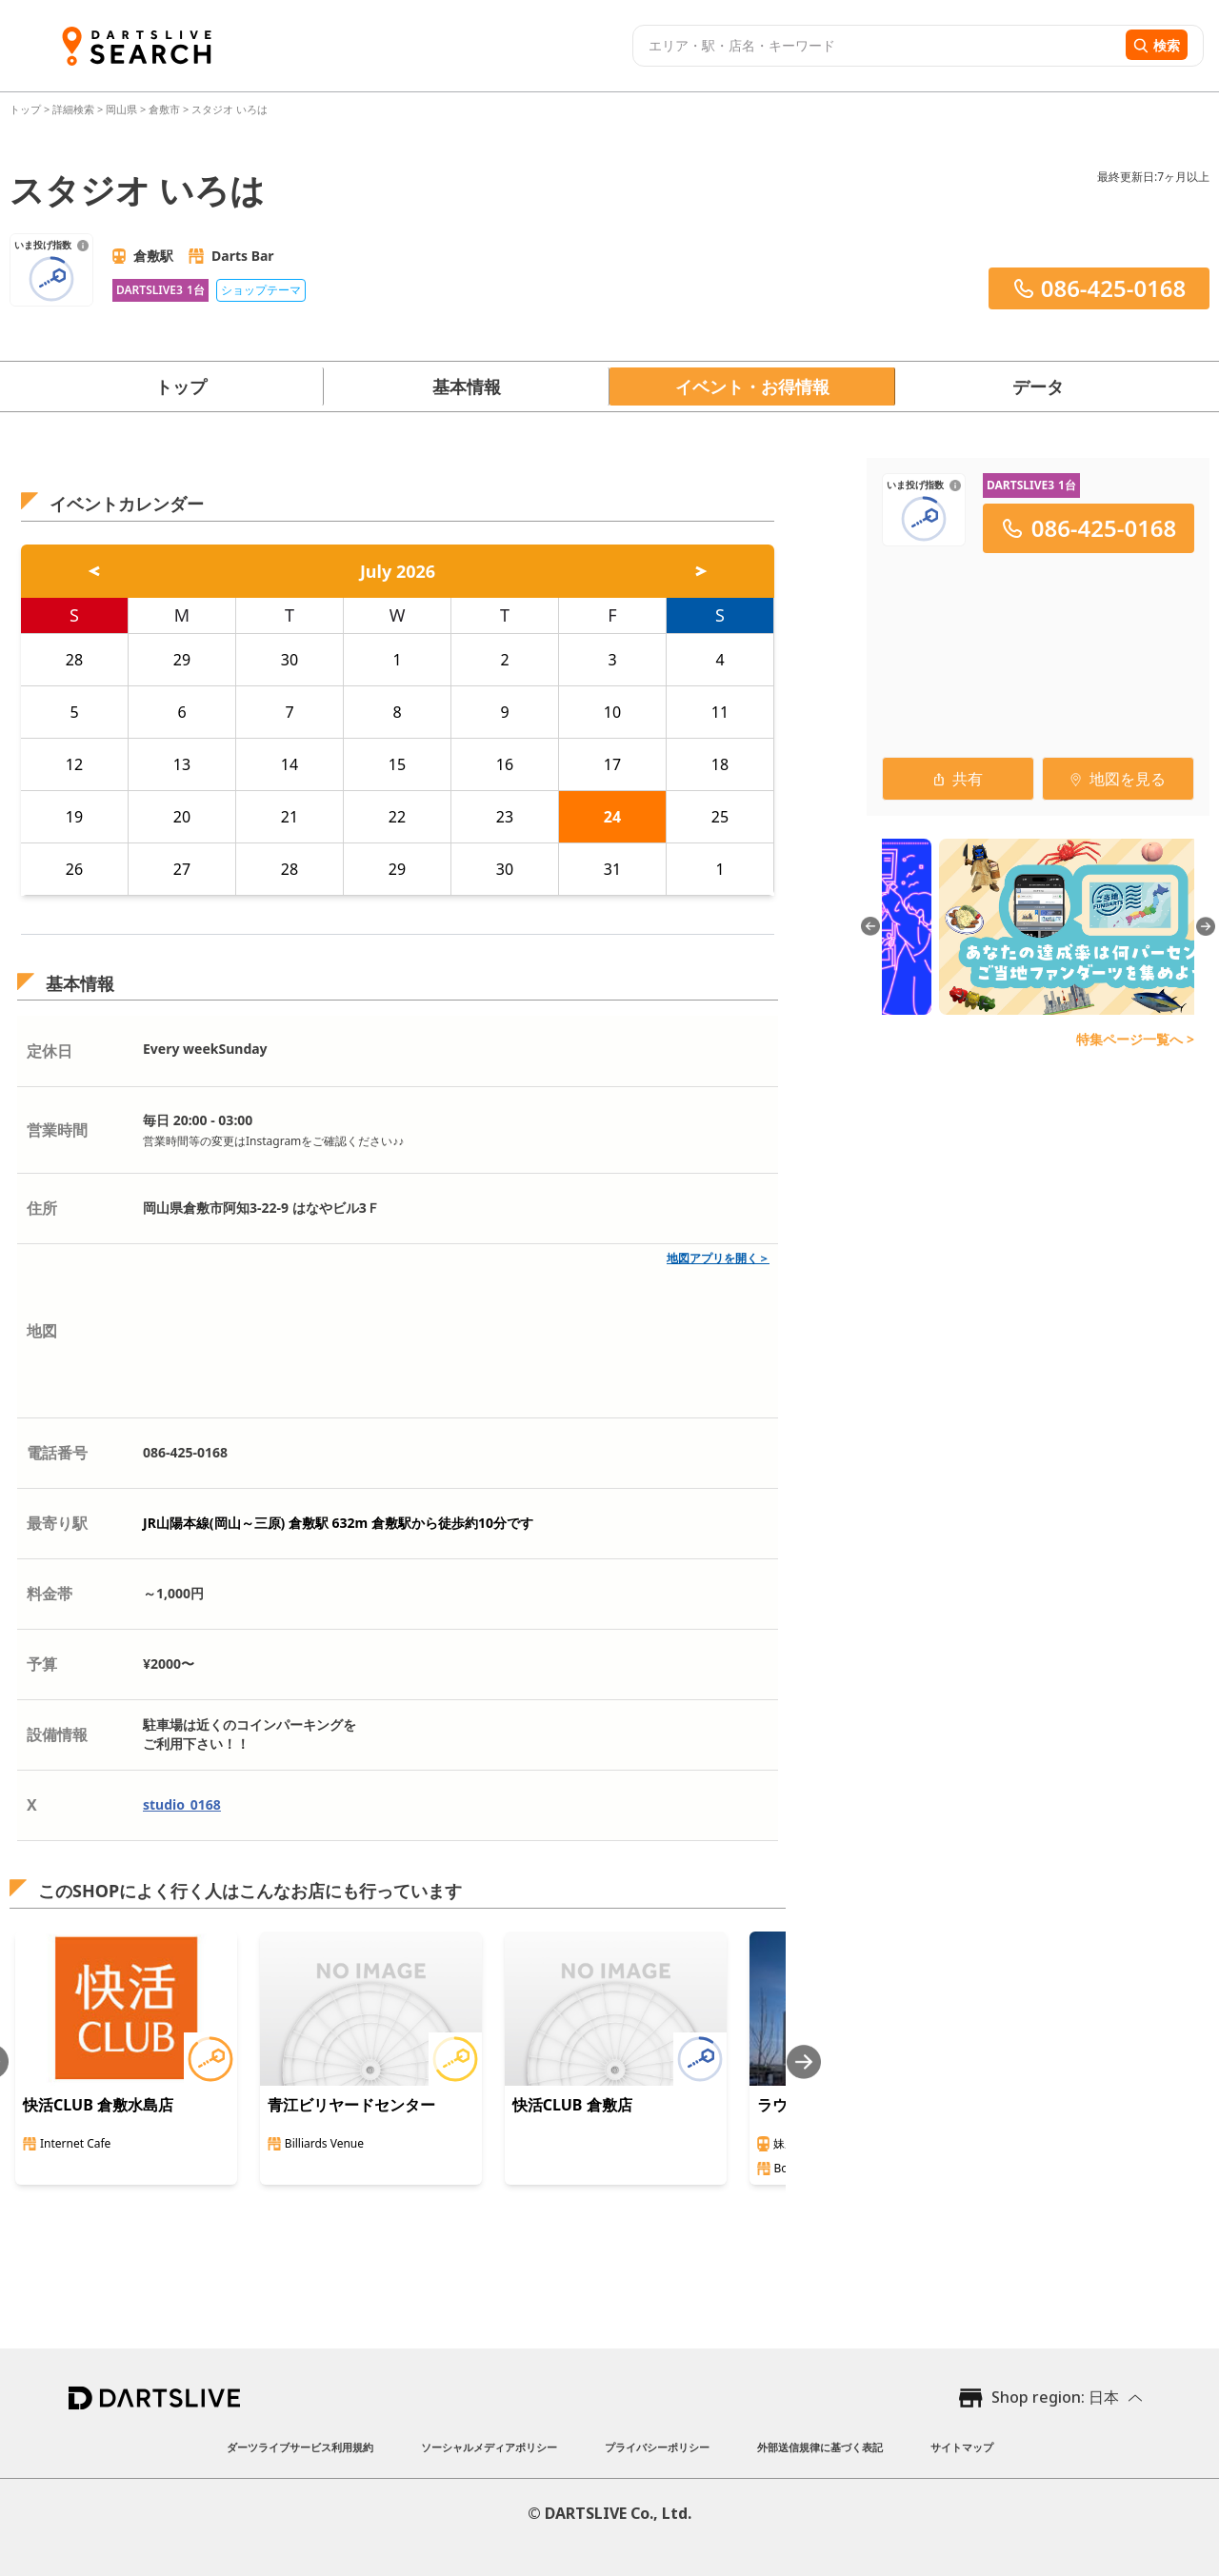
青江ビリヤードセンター (351, 2104)
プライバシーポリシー (657, 2447)
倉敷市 (164, 109)
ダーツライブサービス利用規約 (300, 2447)
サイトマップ (961, 2447)
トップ (27, 109)
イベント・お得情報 (752, 386)
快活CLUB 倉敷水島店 (98, 2104)
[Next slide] (803, 2061)
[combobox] (877, 46)
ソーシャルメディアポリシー (489, 2447)
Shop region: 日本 (1055, 2397)
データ (1038, 386)
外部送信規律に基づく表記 (820, 2447)
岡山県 (121, 109)
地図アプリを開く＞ (718, 1258)
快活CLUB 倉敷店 (572, 2104)
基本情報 (466, 386)
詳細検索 (74, 109)
